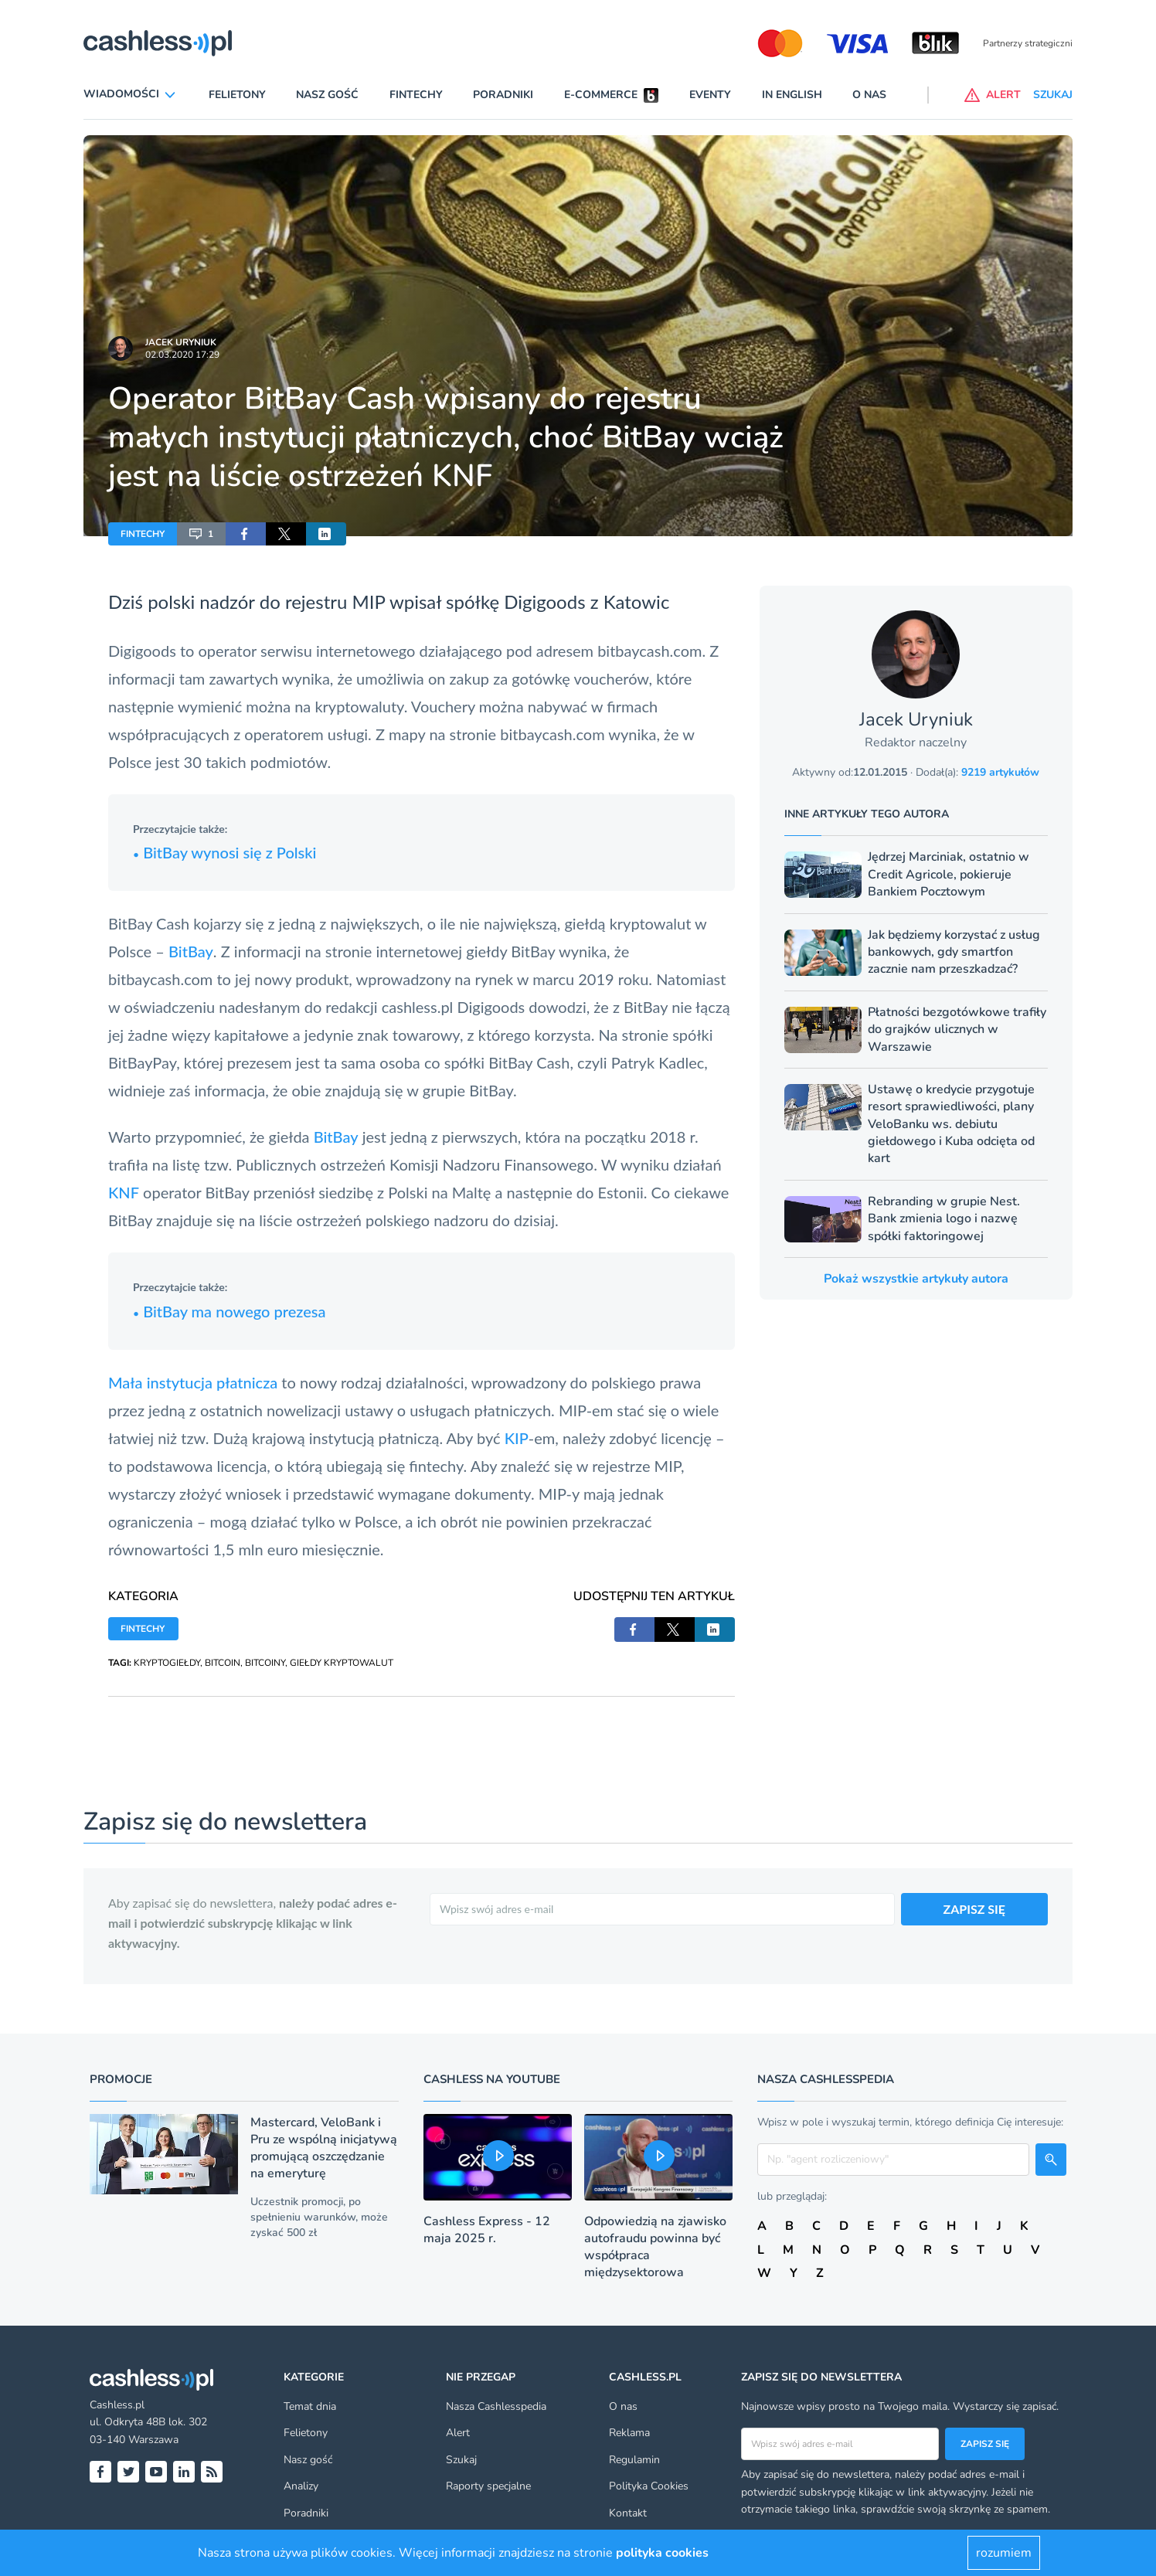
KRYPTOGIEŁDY (167, 1663)
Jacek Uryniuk (180, 342)
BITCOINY (265, 1663)
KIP (517, 1438)
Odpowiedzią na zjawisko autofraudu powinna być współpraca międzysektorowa (655, 2247)
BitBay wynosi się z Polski (224, 852)
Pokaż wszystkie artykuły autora (916, 1278)
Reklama (629, 2432)
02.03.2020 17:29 (182, 354)
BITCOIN (222, 1663)
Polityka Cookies (648, 2486)
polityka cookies (662, 2552)
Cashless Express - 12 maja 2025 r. (486, 2230)
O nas (869, 94)
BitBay (190, 951)
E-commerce (601, 94)
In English (792, 94)
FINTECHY (143, 534)
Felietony (237, 94)
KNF (123, 1192)
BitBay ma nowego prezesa (229, 1311)
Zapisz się (984, 2444)
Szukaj (461, 2459)
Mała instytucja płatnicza (192, 1382)
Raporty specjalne (488, 2486)
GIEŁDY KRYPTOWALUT (341, 1663)
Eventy (710, 94)
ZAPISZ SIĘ (975, 1908)
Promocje (121, 2079)
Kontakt (628, 2513)
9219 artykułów (1000, 772)
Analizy (301, 2486)
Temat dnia (310, 2406)
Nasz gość (327, 94)
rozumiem (1004, 2552)
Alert (458, 2432)
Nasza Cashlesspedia (496, 2406)
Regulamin (634, 2459)
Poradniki (503, 94)
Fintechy (416, 94)
